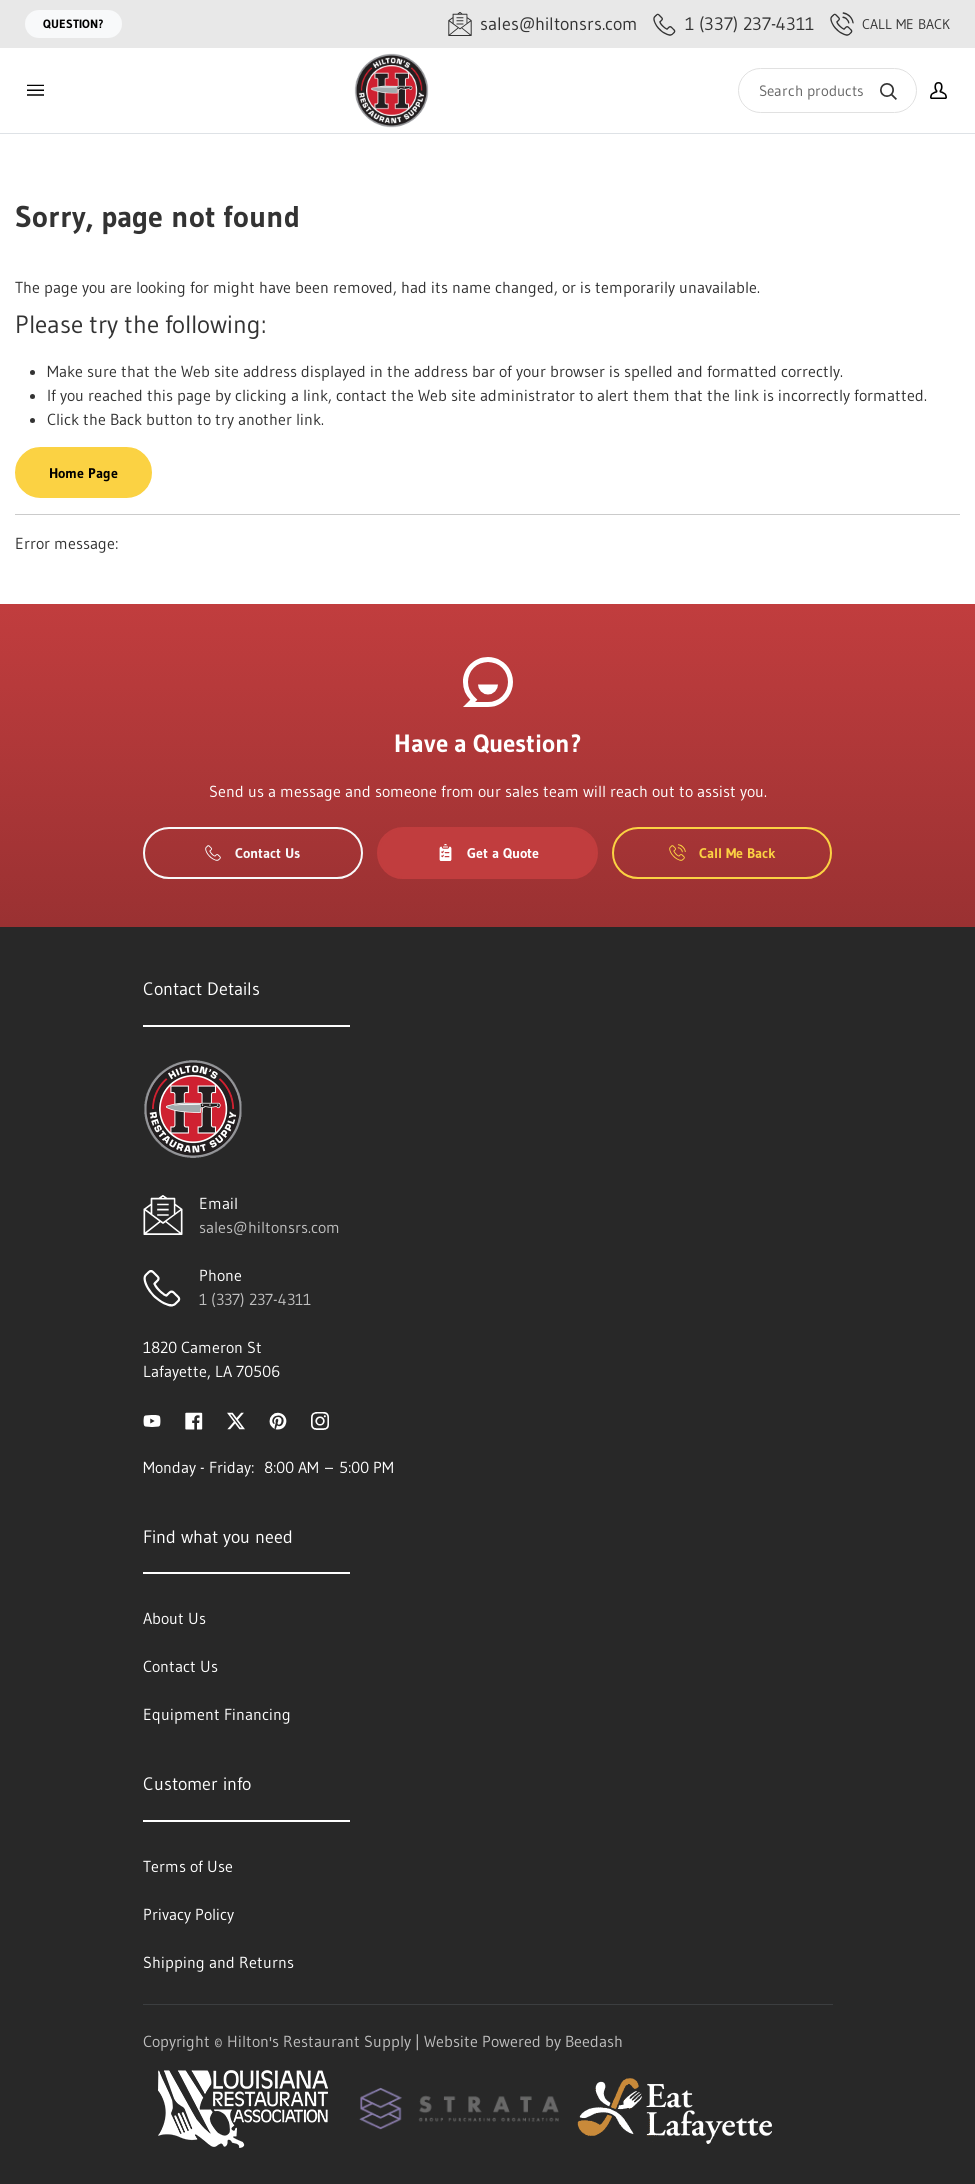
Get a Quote (488, 853)
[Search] (827, 90)
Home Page (83, 473)
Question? (73, 23)
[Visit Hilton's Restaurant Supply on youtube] (152, 1419)
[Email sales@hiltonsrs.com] (542, 24)
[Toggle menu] (35, 90)
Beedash (594, 2041)
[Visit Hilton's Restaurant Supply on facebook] (194, 1419)
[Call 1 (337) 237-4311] (733, 24)
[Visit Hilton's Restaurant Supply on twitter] (236, 1419)
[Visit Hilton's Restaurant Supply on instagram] (320, 1419)
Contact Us (252, 853)
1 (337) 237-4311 (255, 1299)
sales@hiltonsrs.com (269, 1227)
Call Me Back (890, 24)
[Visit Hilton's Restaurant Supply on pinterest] (278, 1419)
